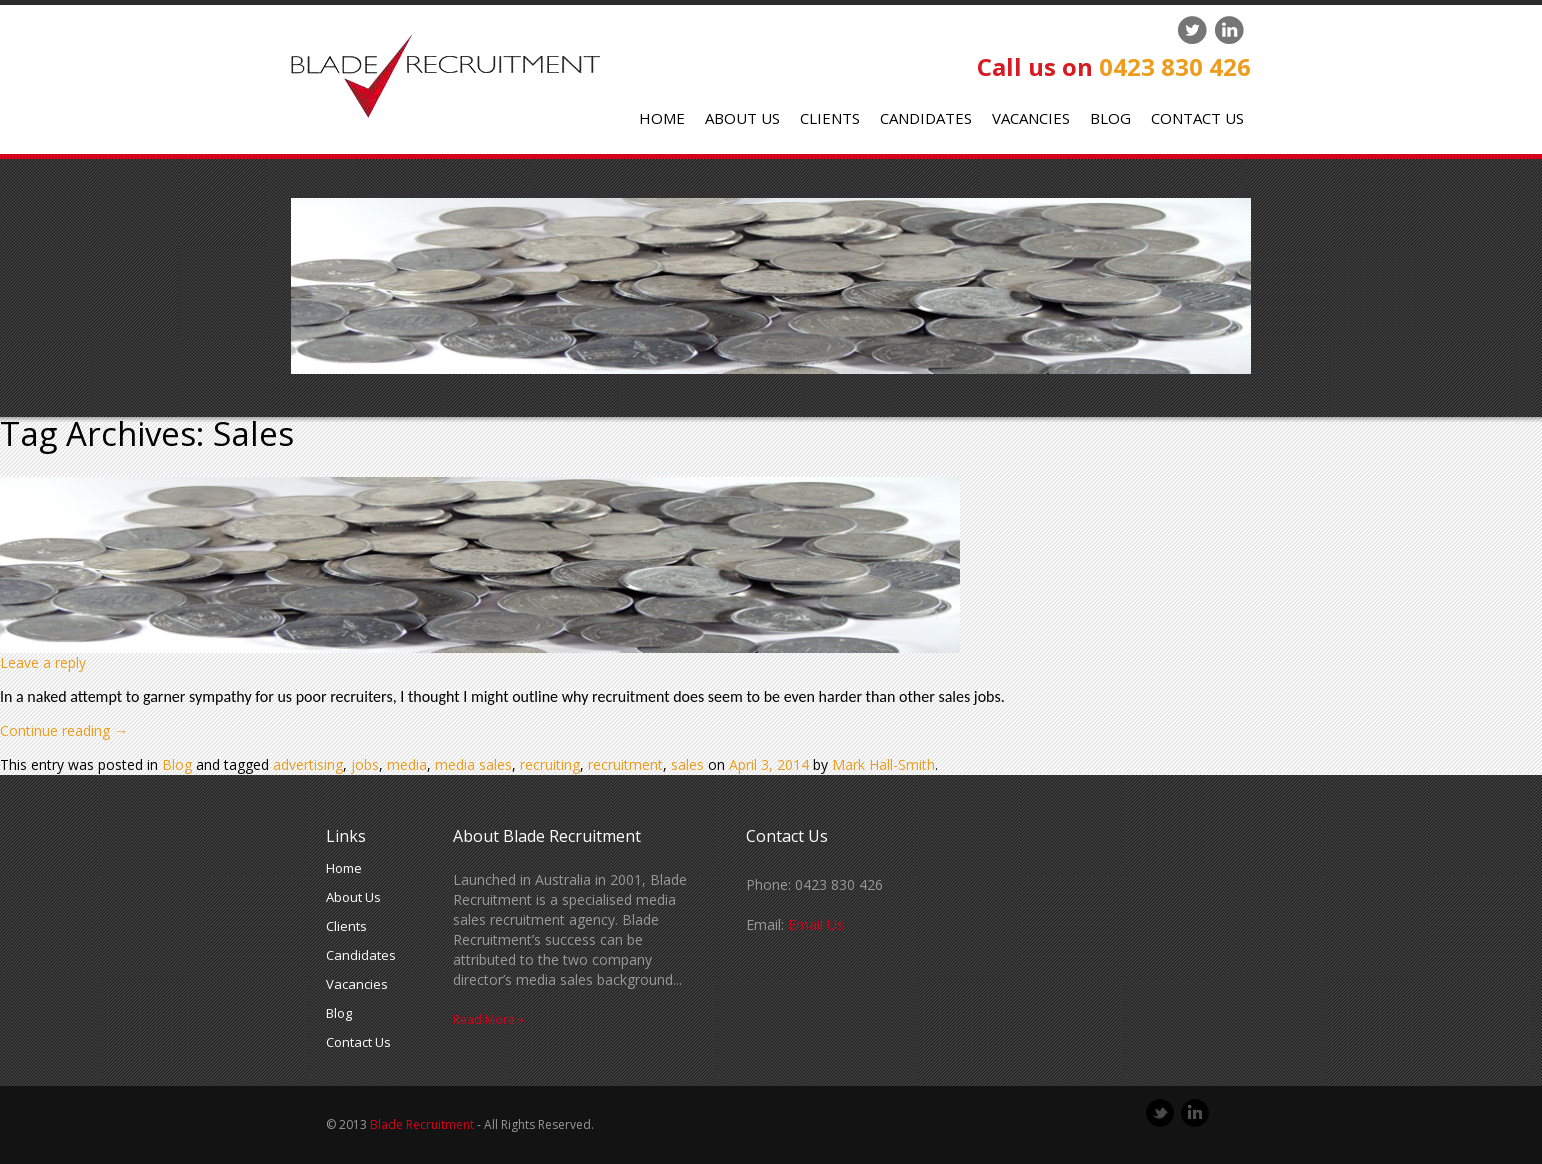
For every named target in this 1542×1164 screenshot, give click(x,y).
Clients (830, 118)
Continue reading (64, 730)
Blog (1110, 118)
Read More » (488, 1019)
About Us (742, 118)
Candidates (926, 118)
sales (687, 764)
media (407, 764)
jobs (365, 764)
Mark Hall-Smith (883, 764)
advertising (308, 764)
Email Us (816, 924)
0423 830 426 (1175, 66)
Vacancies (1031, 118)
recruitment (625, 764)
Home (662, 118)
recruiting (550, 764)
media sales (473, 764)
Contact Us (1197, 118)
